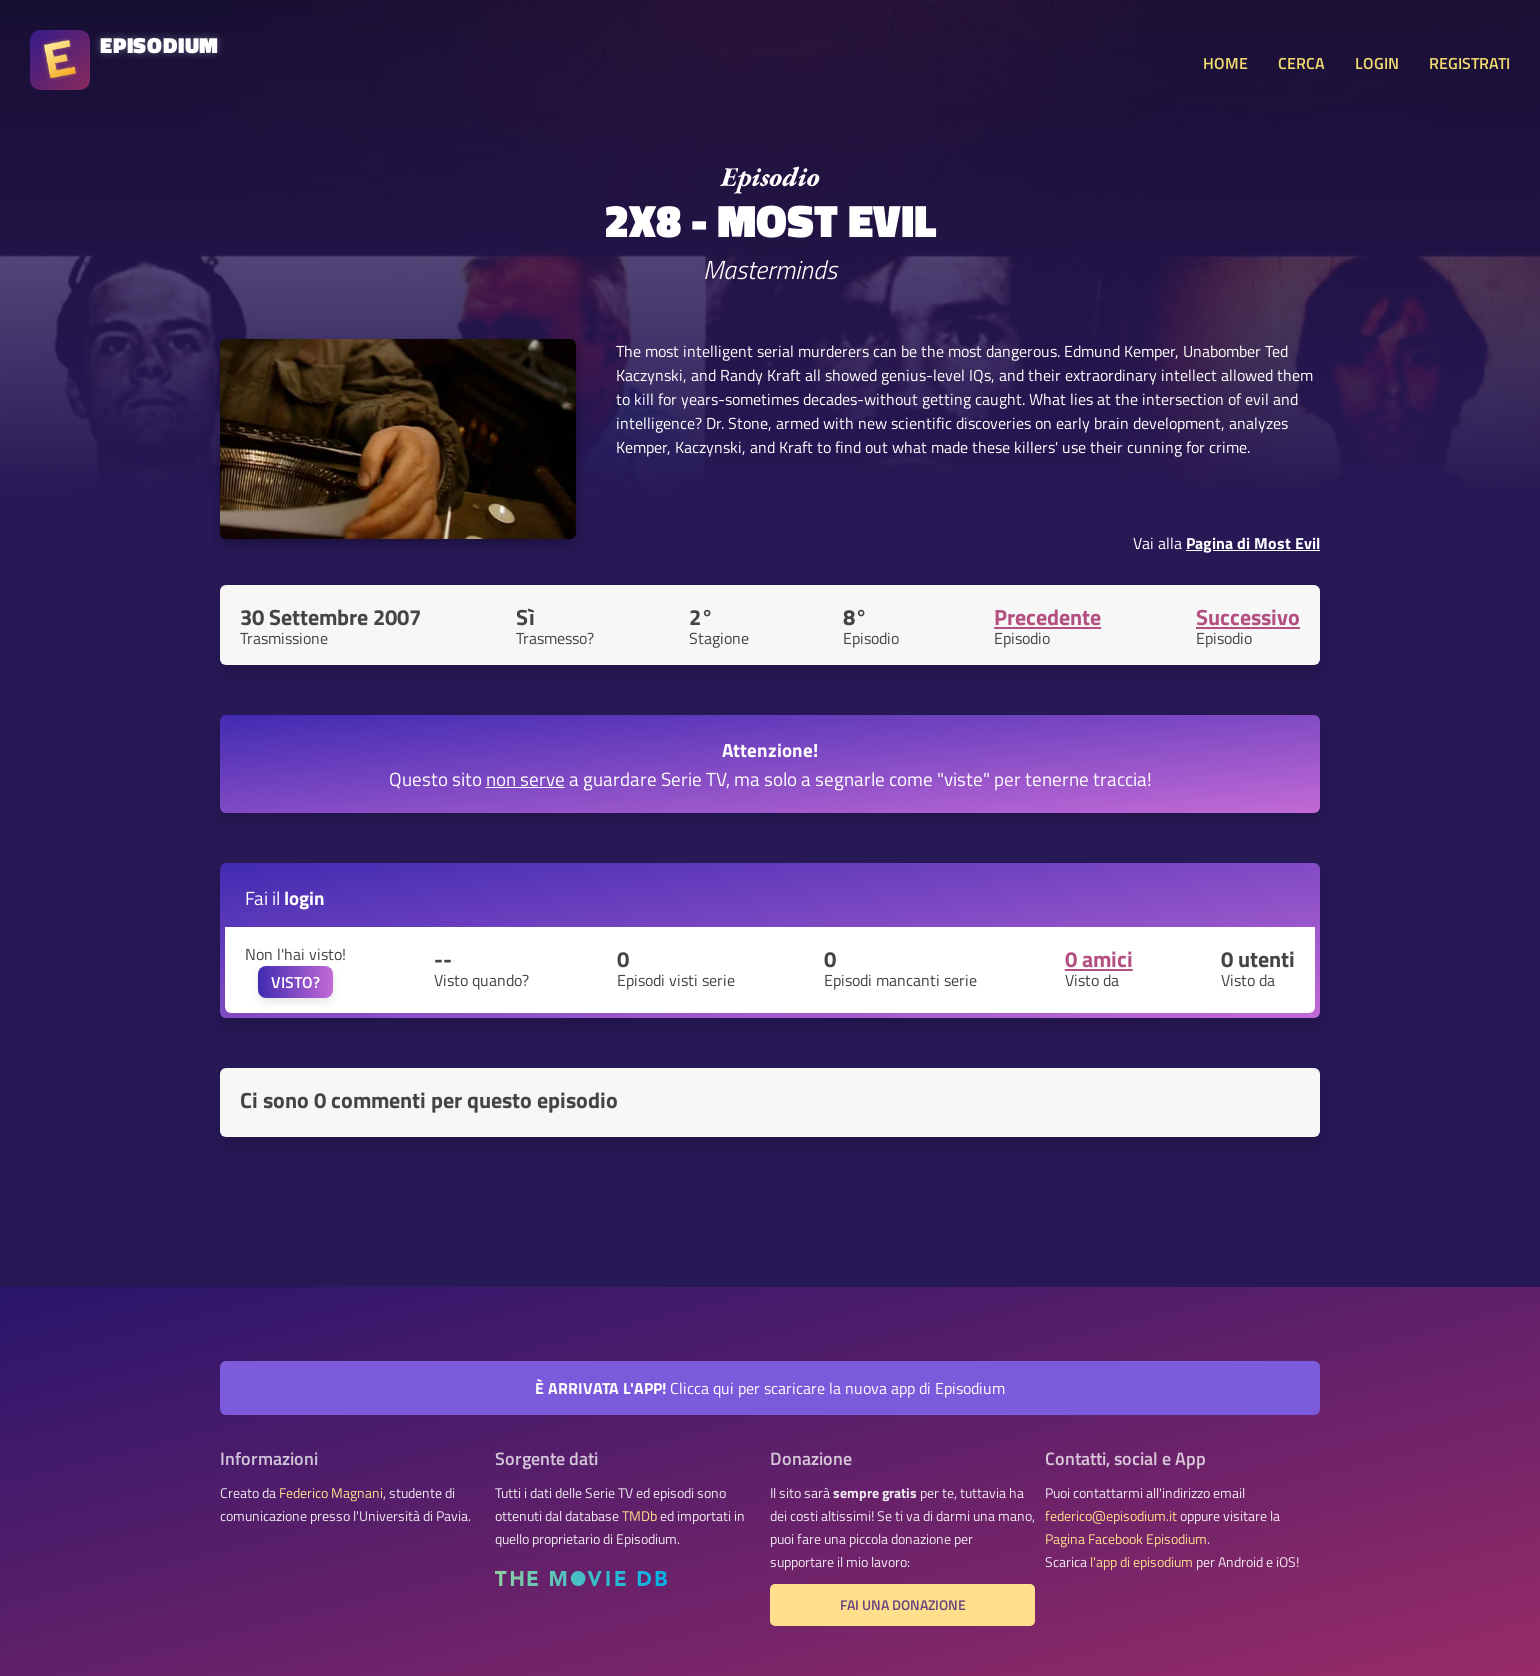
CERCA (1301, 63)
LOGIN (1377, 63)
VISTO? (295, 982)
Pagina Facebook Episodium (1126, 1539)
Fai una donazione (903, 1605)
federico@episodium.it (1111, 1516)
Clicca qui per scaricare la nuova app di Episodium (770, 1388)
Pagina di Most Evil (1253, 543)
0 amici (1099, 959)
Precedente (1047, 617)
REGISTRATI (1469, 63)
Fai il (285, 897)
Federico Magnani (331, 1493)
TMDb (639, 1516)
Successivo (1248, 617)
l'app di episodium (1141, 1562)
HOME (1225, 63)
